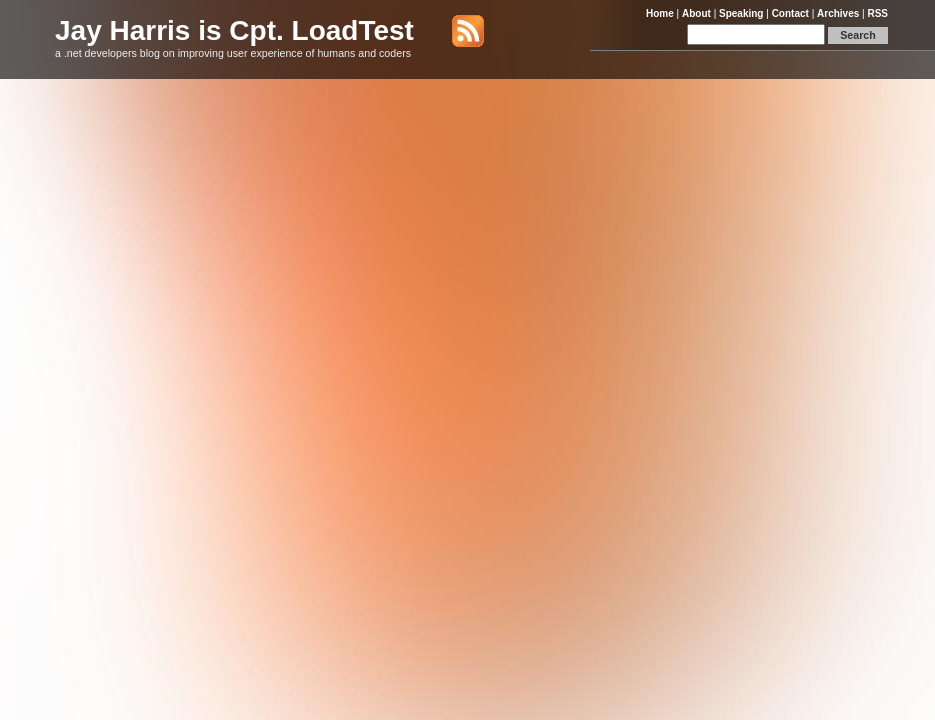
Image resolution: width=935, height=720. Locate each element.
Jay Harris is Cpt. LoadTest (234, 30)
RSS (877, 13)
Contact (790, 13)
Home (660, 13)
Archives (838, 13)
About (696, 13)
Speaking (741, 13)
